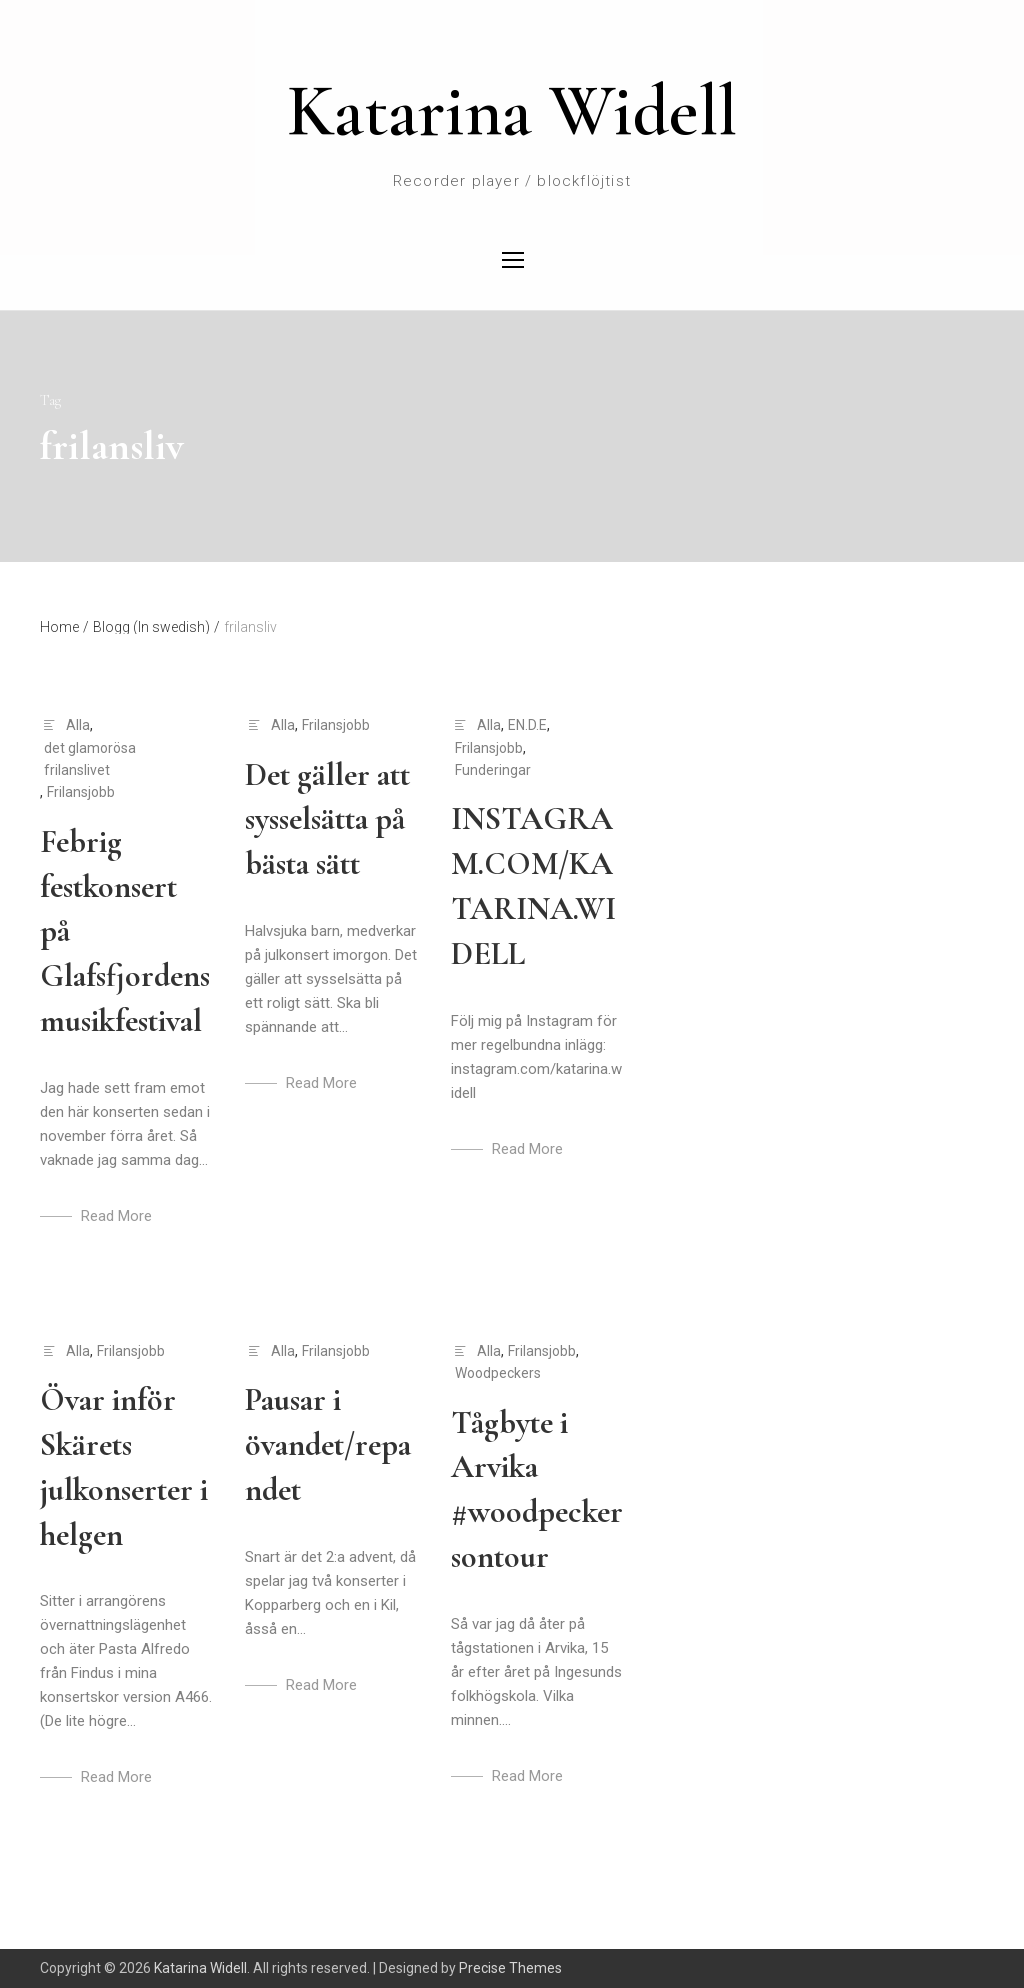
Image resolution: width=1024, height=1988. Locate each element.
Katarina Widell (512, 111)
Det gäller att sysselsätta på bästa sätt (327, 819)
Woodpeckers (498, 1373)
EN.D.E (527, 725)
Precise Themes (510, 1968)
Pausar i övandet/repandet (328, 1444)
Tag (50, 400)
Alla (78, 725)
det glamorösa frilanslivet (90, 759)
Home (64, 627)
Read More (116, 1216)
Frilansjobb (81, 792)
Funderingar (493, 770)
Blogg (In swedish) (156, 627)
